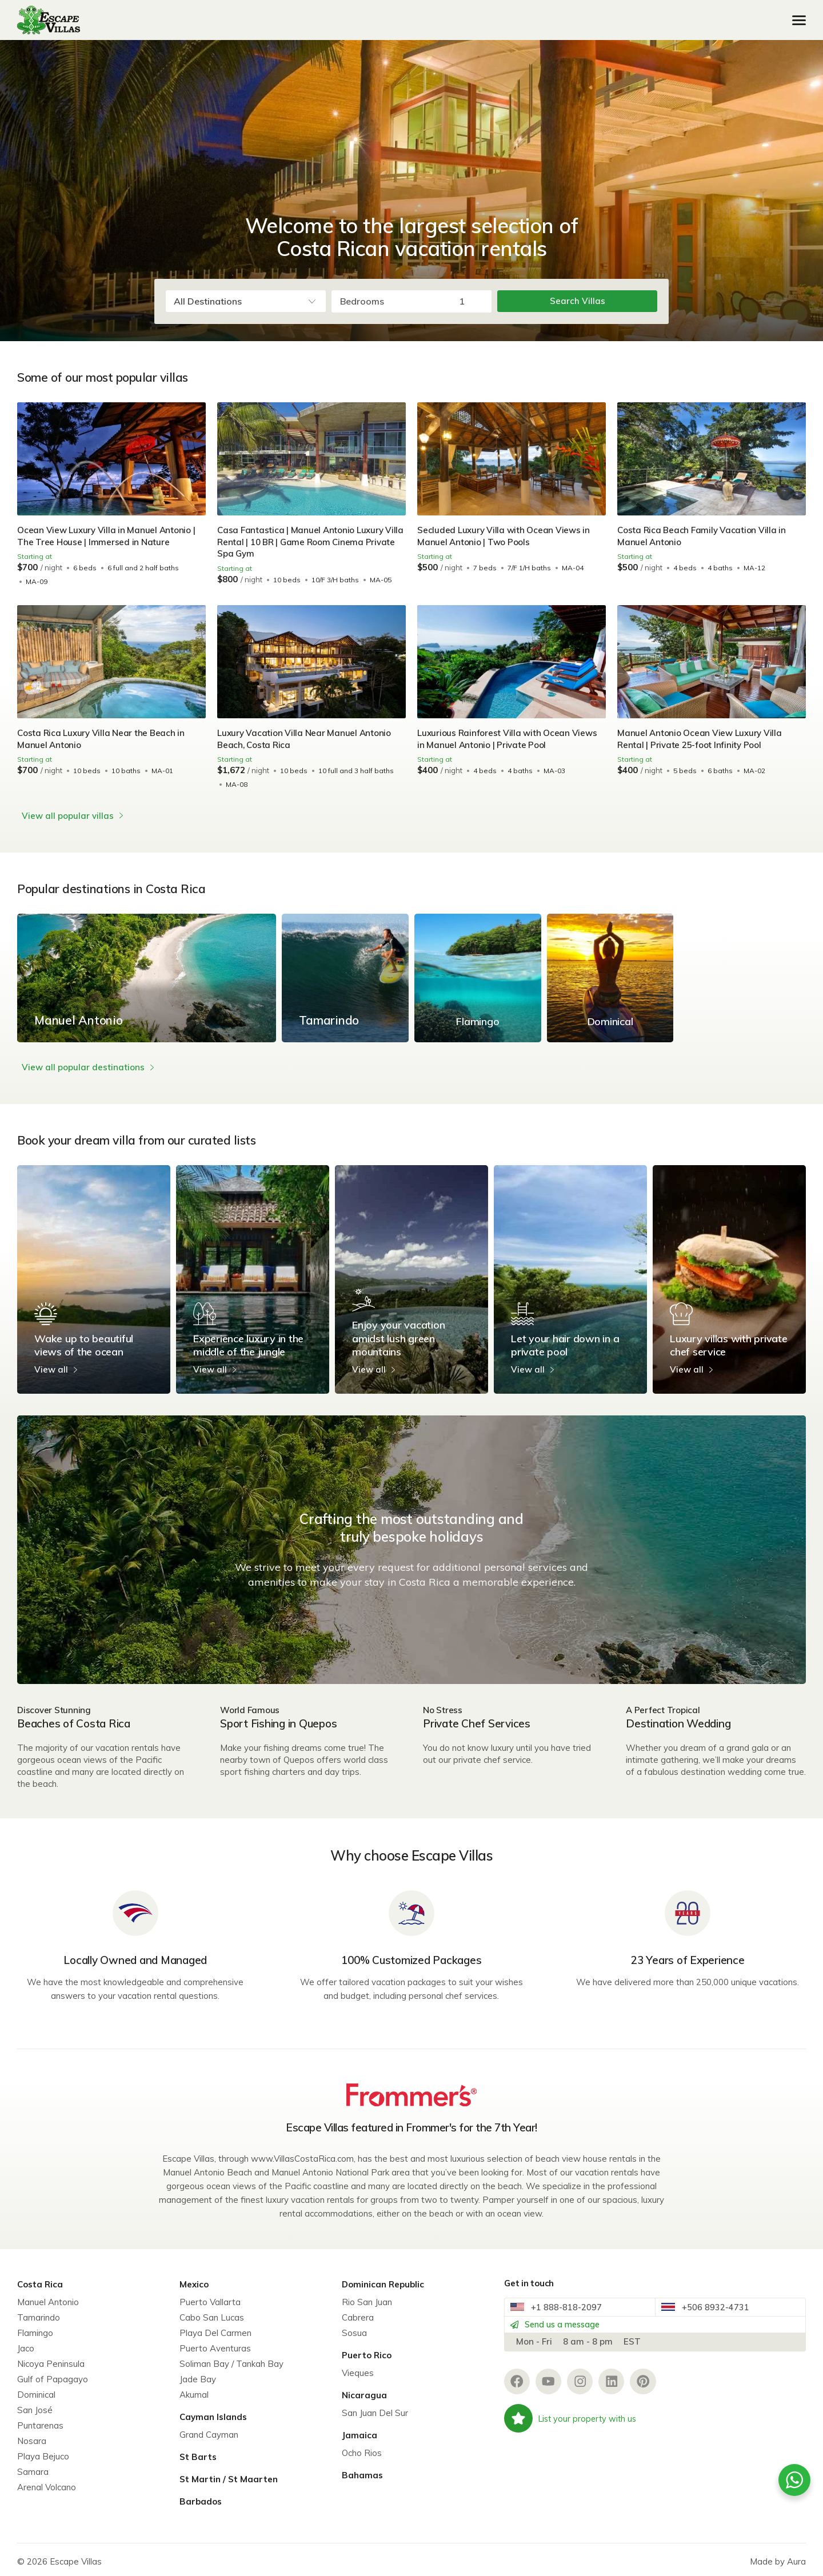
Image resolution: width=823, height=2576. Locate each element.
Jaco (25, 2344)
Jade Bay (197, 2375)
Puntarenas (40, 2421)
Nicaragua (364, 2391)
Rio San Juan (367, 2298)
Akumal (194, 2390)
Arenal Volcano (46, 2483)
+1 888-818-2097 (562, 2306)
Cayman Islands (213, 2412)
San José (35, 2406)
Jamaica (359, 2431)
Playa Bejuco (43, 2452)
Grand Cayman (208, 2430)
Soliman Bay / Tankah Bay (231, 2359)
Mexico (194, 2280)
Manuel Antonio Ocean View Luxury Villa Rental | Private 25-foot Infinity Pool (701, 738)
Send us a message (564, 2331)
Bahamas (362, 2471)
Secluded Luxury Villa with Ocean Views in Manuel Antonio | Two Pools (505, 535)
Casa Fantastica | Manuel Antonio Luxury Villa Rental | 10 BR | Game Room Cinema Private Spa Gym (303, 541)
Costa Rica (40, 2280)
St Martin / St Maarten (228, 2475)
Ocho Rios (362, 2448)
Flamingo (35, 2328)
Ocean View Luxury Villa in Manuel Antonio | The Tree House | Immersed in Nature (108, 535)
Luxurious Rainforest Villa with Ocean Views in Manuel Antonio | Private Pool (509, 738)
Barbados (200, 2497)
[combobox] (246, 301)
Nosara (31, 2436)
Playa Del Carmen (215, 2328)
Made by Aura (778, 2557)
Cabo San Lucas (211, 2313)
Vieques (358, 2368)
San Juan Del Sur (375, 2408)
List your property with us (572, 2431)
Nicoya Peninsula (51, 2359)
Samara (33, 2467)
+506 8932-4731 (711, 2306)
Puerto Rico (366, 2351)
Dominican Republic (383, 2280)
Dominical (36, 2390)
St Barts (198, 2452)
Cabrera (358, 2313)
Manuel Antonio (48, 2298)
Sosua (354, 2328)
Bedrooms (362, 301)
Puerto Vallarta (210, 2298)
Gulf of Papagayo (52, 2375)
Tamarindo (38, 2313)
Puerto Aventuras (215, 2344)
